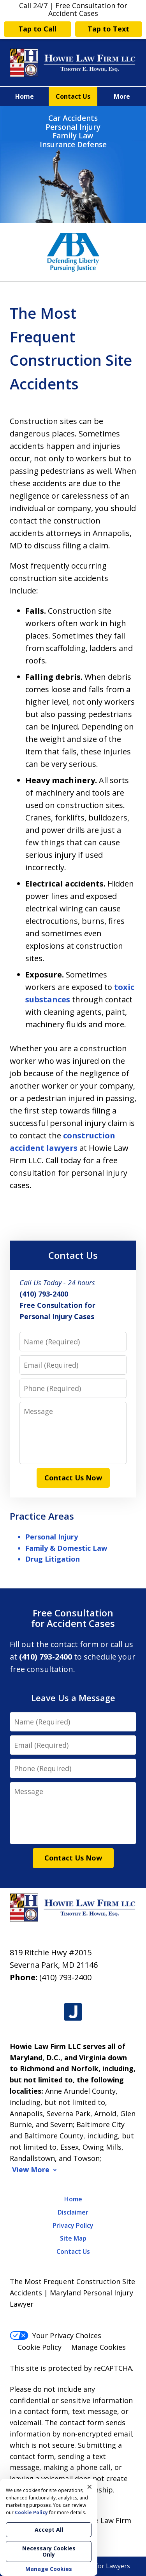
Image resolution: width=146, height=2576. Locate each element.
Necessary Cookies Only (49, 2551)
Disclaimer (73, 2212)
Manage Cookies (98, 2347)
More (122, 96)
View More (30, 2169)
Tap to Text (108, 28)
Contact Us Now (73, 1477)
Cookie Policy (40, 2347)
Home (24, 96)
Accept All (49, 2529)
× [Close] (89, 2486)
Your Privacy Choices (55, 2335)
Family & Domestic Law (66, 1548)
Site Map (73, 2238)
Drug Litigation (52, 1559)
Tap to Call (37, 28)
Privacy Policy (73, 2225)
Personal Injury (51, 1536)
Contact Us (73, 96)
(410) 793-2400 (65, 1977)
